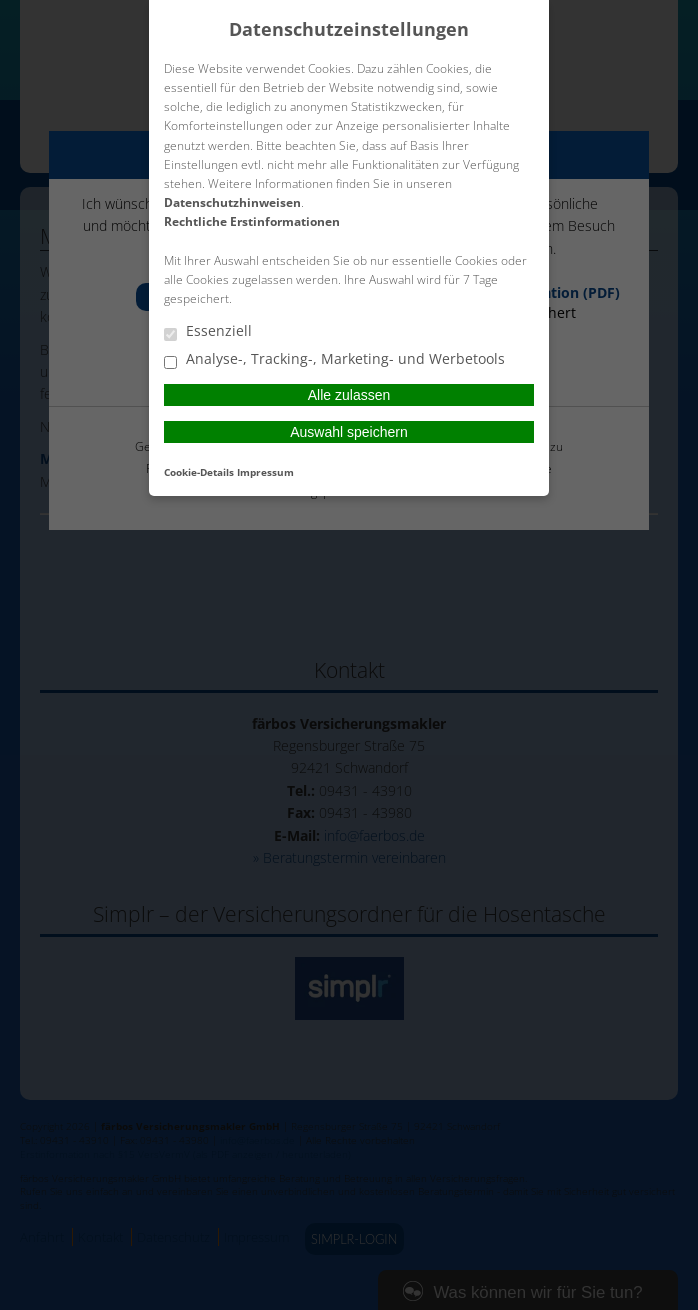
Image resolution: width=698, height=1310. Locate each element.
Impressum (265, 472)
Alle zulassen (349, 395)
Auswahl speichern (349, 432)
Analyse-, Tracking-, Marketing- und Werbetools (334, 360)
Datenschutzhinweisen (232, 202)
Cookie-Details (199, 472)
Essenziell (208, 332)
